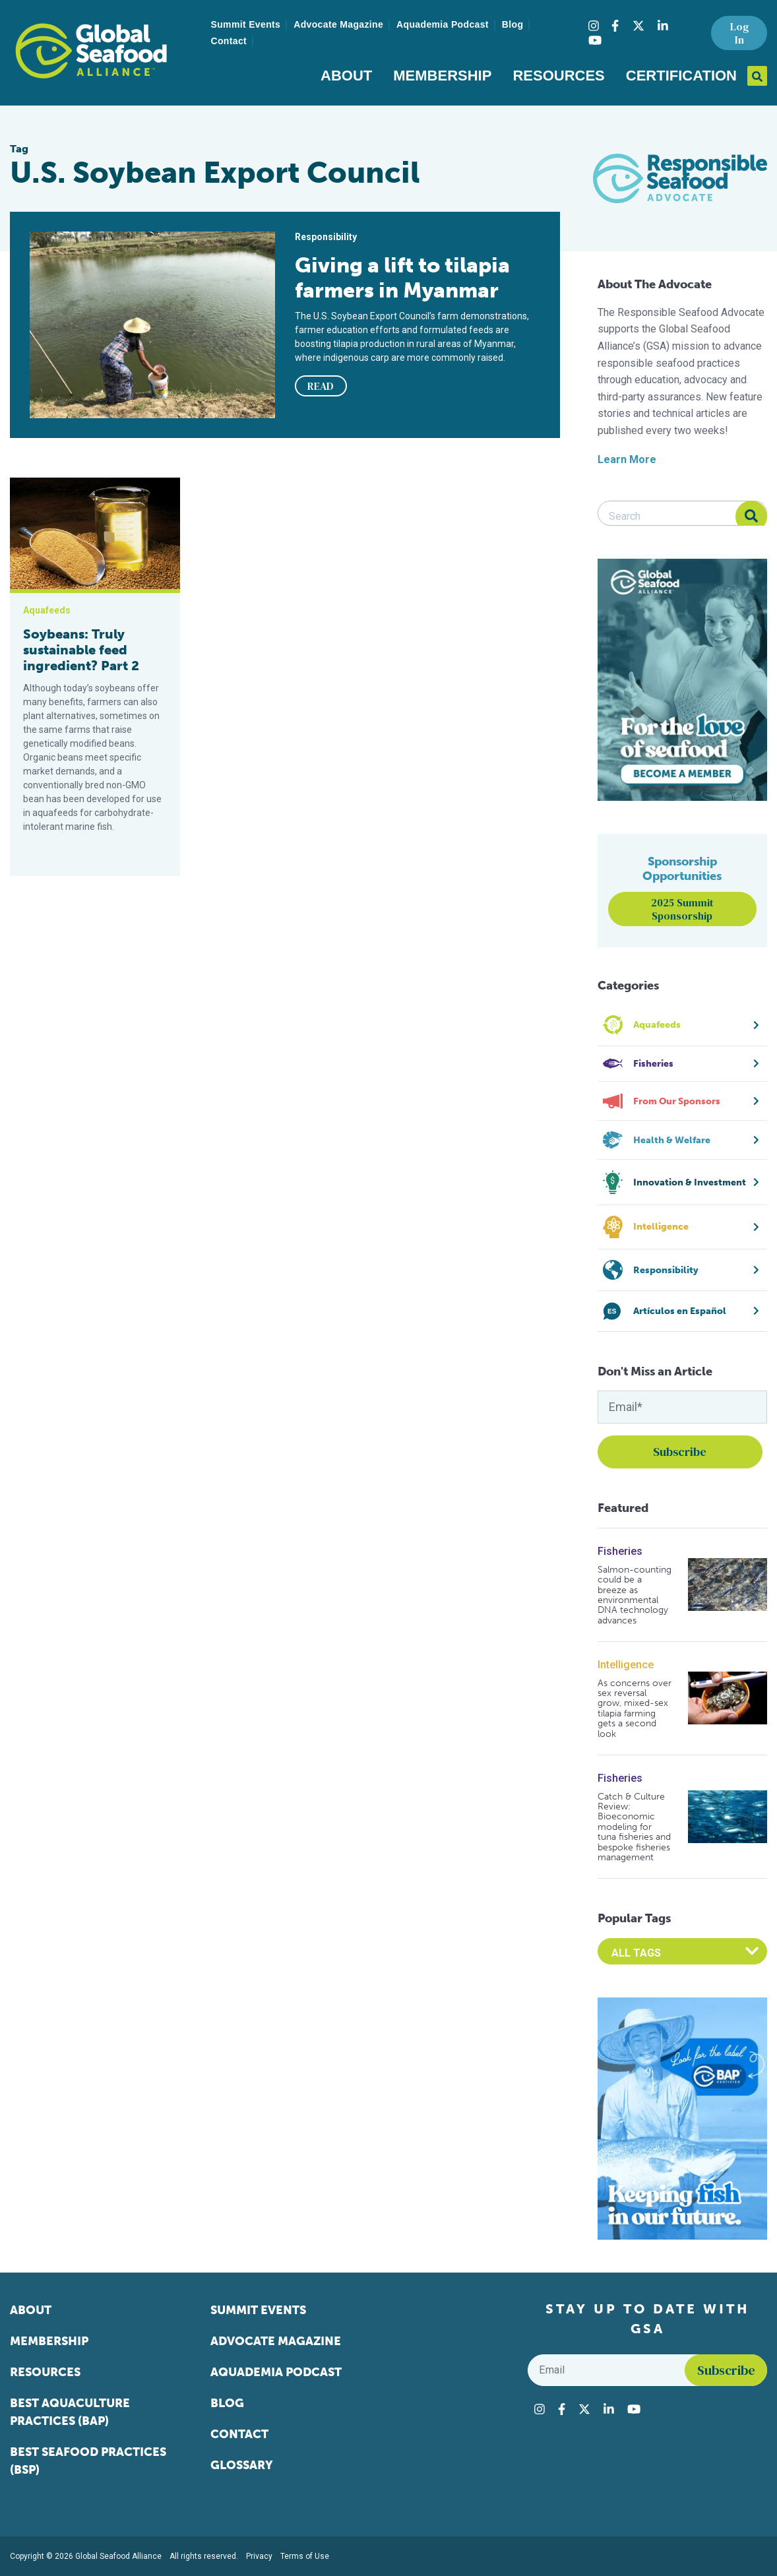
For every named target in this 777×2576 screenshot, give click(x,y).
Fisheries (620, 1551)
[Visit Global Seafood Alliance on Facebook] (615, 25)
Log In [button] (739, 33)
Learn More (627, 459)
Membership (442, 75)
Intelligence (626, 1664)
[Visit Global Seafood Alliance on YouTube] (595, 40)
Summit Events (246, 24)
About (346, 75)
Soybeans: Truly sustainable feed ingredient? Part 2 (81, 650)
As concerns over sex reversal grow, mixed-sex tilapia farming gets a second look (634, 1708)
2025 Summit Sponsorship (682, 909)
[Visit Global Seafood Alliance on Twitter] (638, 25)
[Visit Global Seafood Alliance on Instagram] (594, 25)
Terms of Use (304, 2556)
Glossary (241, 2465)
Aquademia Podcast (442, 24)
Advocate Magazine (338, 24)
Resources (558, 75)
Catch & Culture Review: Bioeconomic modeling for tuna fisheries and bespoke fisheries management (634, 1827)
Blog (513, 24)
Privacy (259, 2556)
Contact (229, 41)
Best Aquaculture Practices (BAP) (70, 2412)
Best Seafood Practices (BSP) (88, 2461)
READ (320, 386)
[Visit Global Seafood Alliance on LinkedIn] (663, 25)
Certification (681, 75)
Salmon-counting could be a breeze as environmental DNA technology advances (634, 1595)
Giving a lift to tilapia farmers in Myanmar (402, 278)
